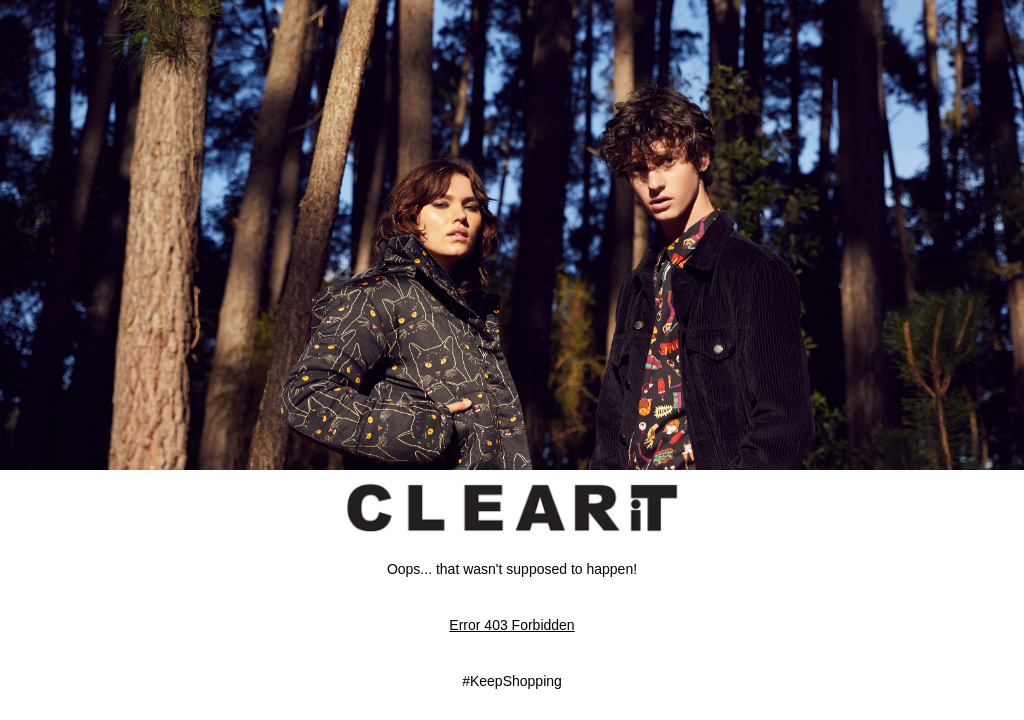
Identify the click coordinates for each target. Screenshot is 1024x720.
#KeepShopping (512, 681)
